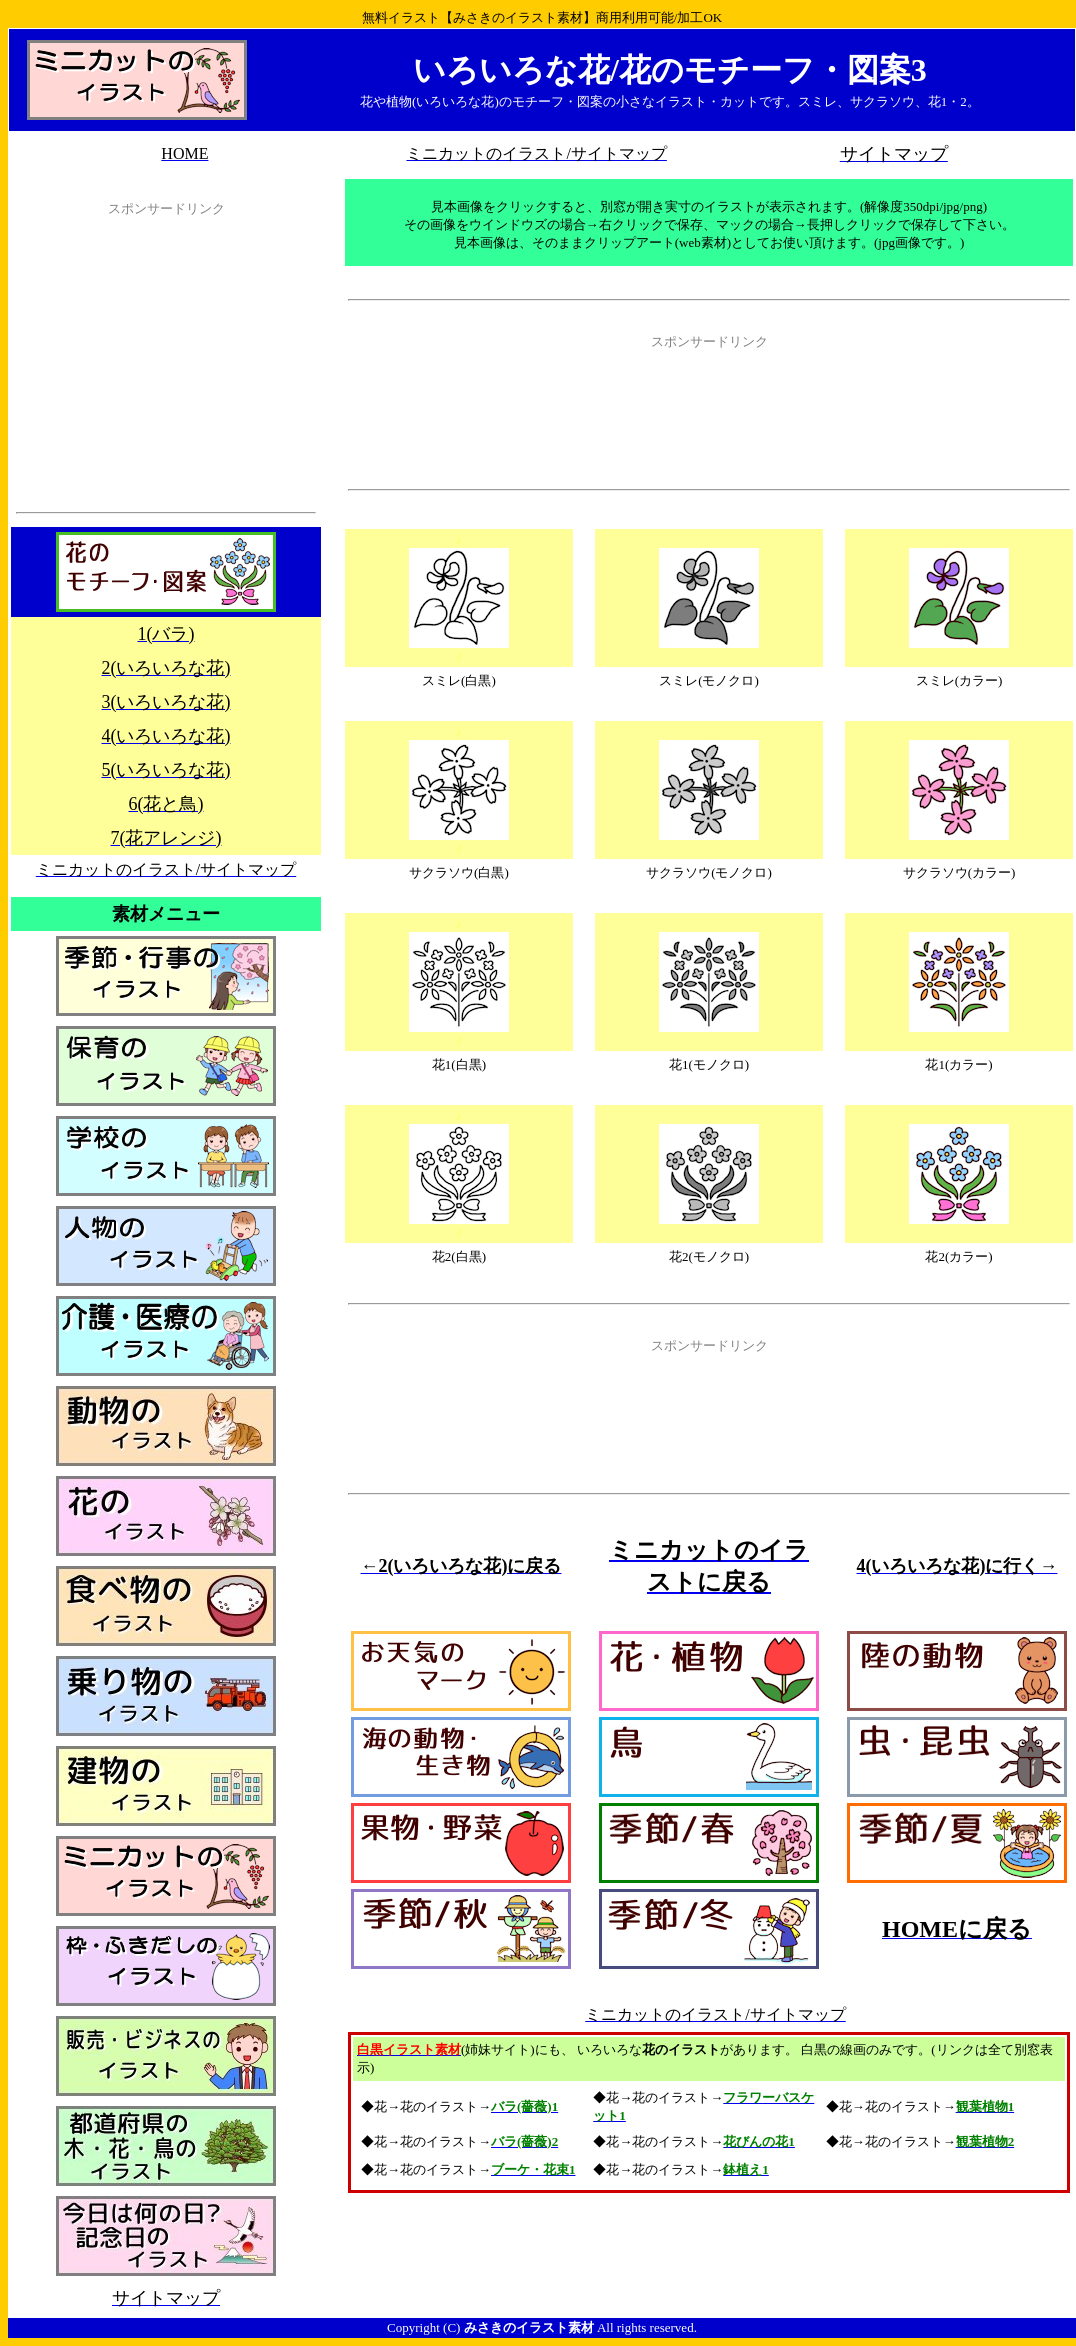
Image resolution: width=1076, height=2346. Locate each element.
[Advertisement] (166, 369)
